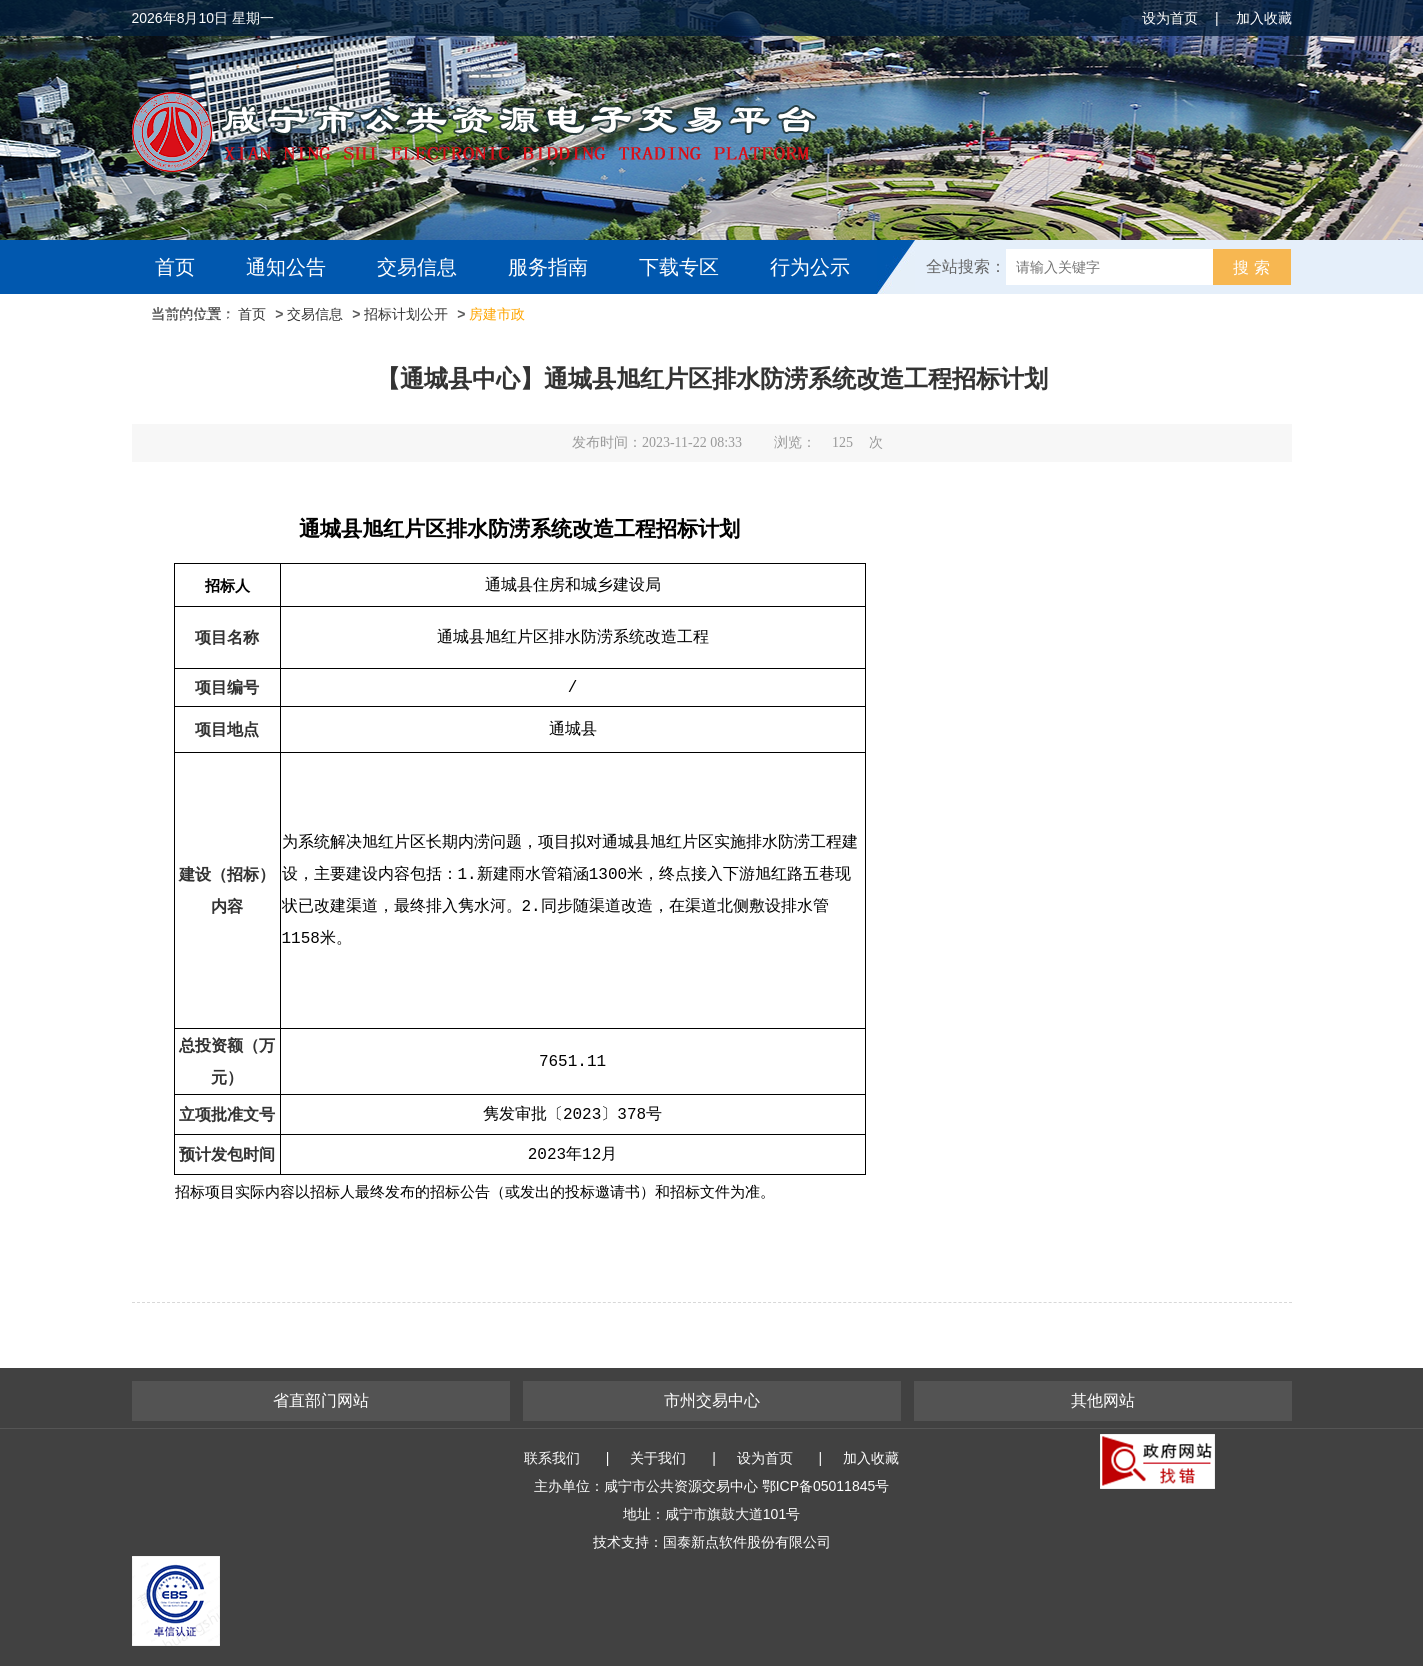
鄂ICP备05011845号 (826, 1486)
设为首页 (1170, 18)
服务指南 (548, 267)
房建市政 (497, 314)
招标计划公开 (406, 314)
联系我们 (552, 1458)
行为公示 (810, 267)
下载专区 (679, 267)
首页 (175, 267)
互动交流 (200, 321)
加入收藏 (1264, 18)
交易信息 (417, 267)
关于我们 (658, 1458)
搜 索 (1251, 267)
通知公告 (286, 267)
